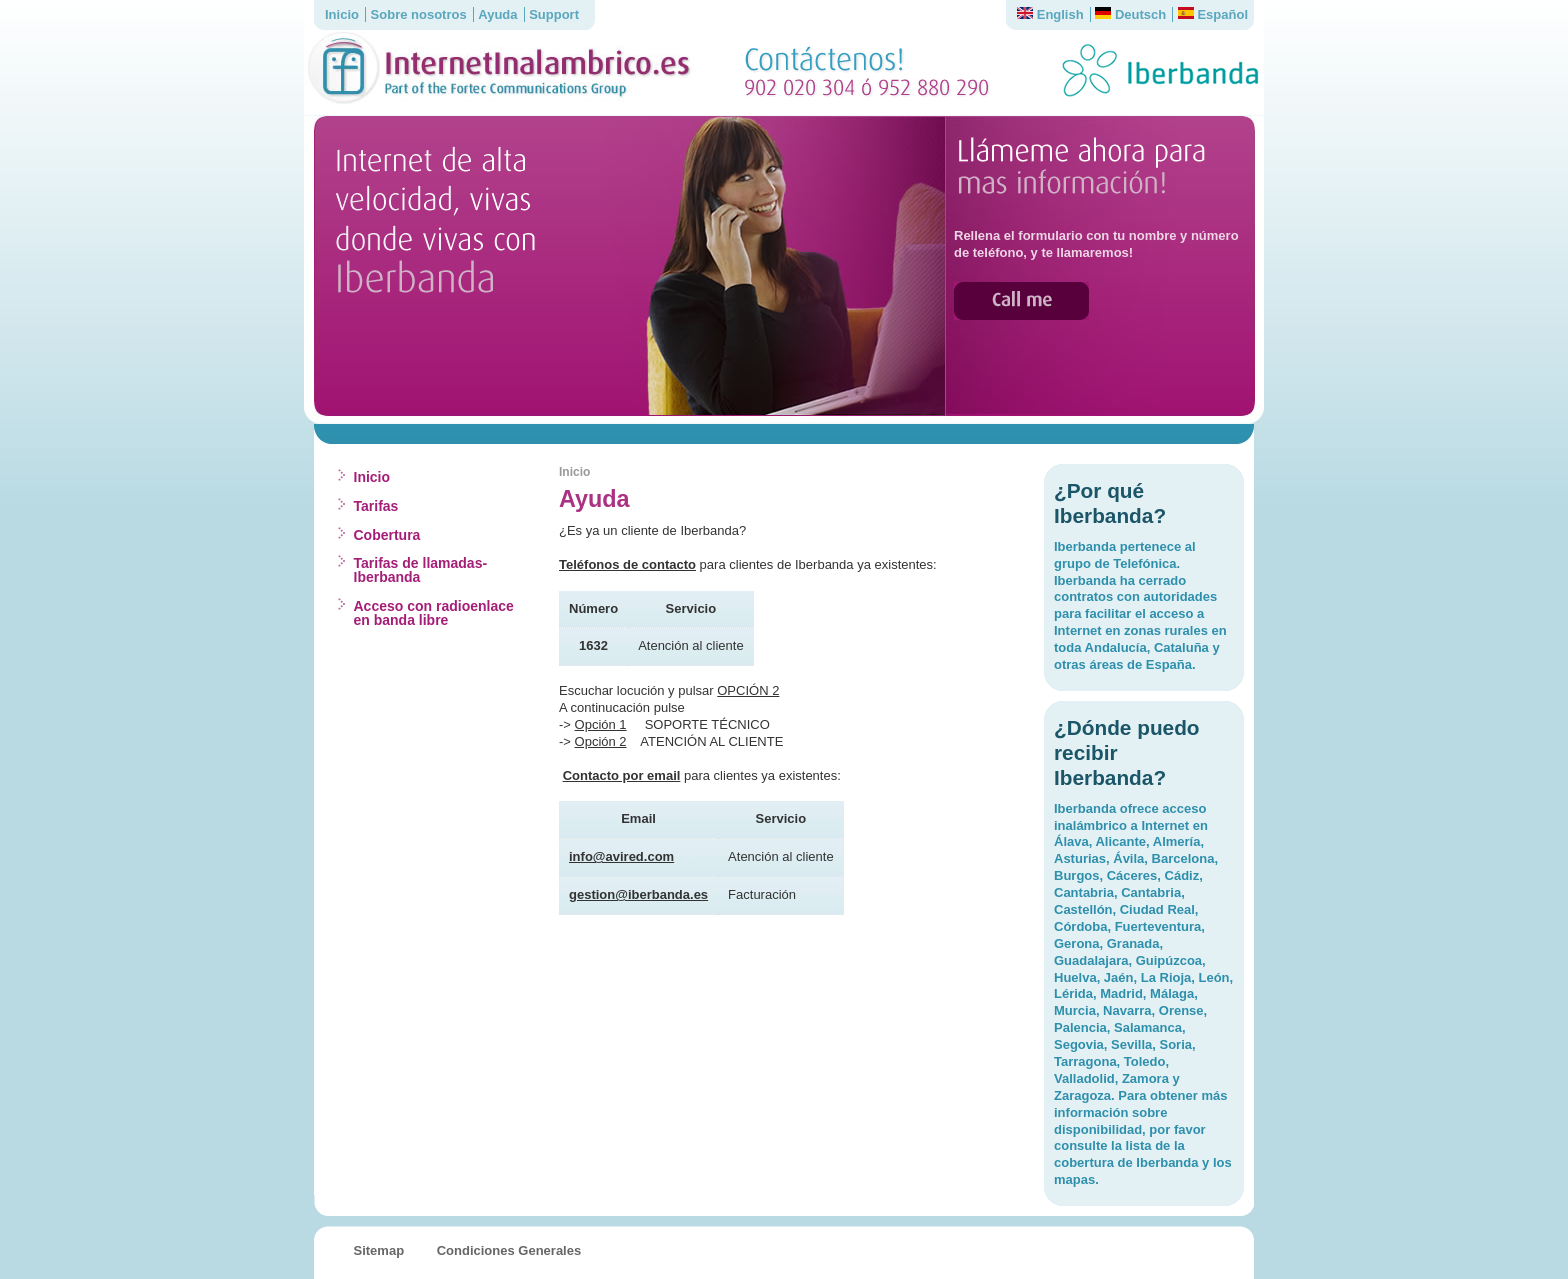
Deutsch (1130, 14)
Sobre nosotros (419, 14)
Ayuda (497, 14)
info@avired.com (621, 856)
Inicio (342, 14)
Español (1213, 14)
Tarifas (376, 506)
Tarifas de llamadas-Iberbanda (421, 570)
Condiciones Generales (509, 1250)
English (1050, 14)
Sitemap (379, 1250)
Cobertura (387, 535)
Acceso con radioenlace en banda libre (434, 613)
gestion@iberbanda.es (638, 894)
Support (554, 14)
